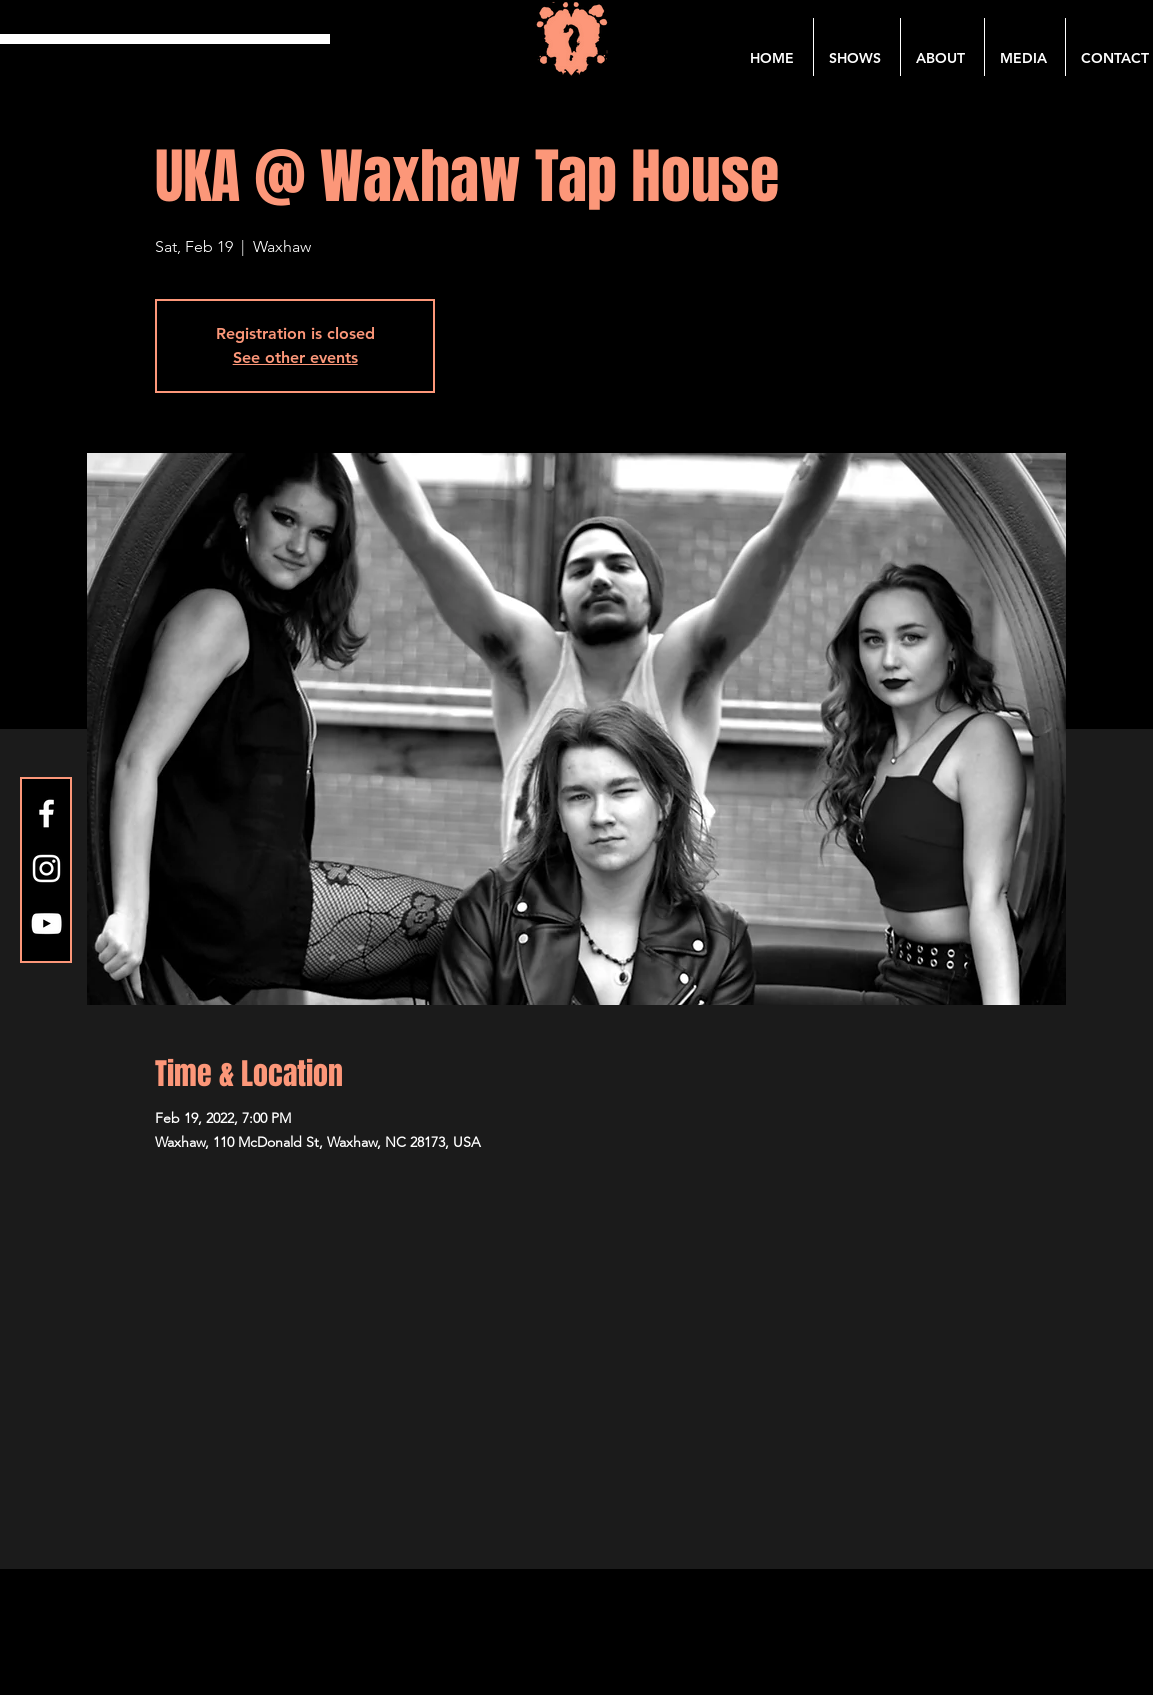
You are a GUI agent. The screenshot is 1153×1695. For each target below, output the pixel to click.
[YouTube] (46, 923)
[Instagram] (46, 868)
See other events (295, 357)
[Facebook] (46, 813)
